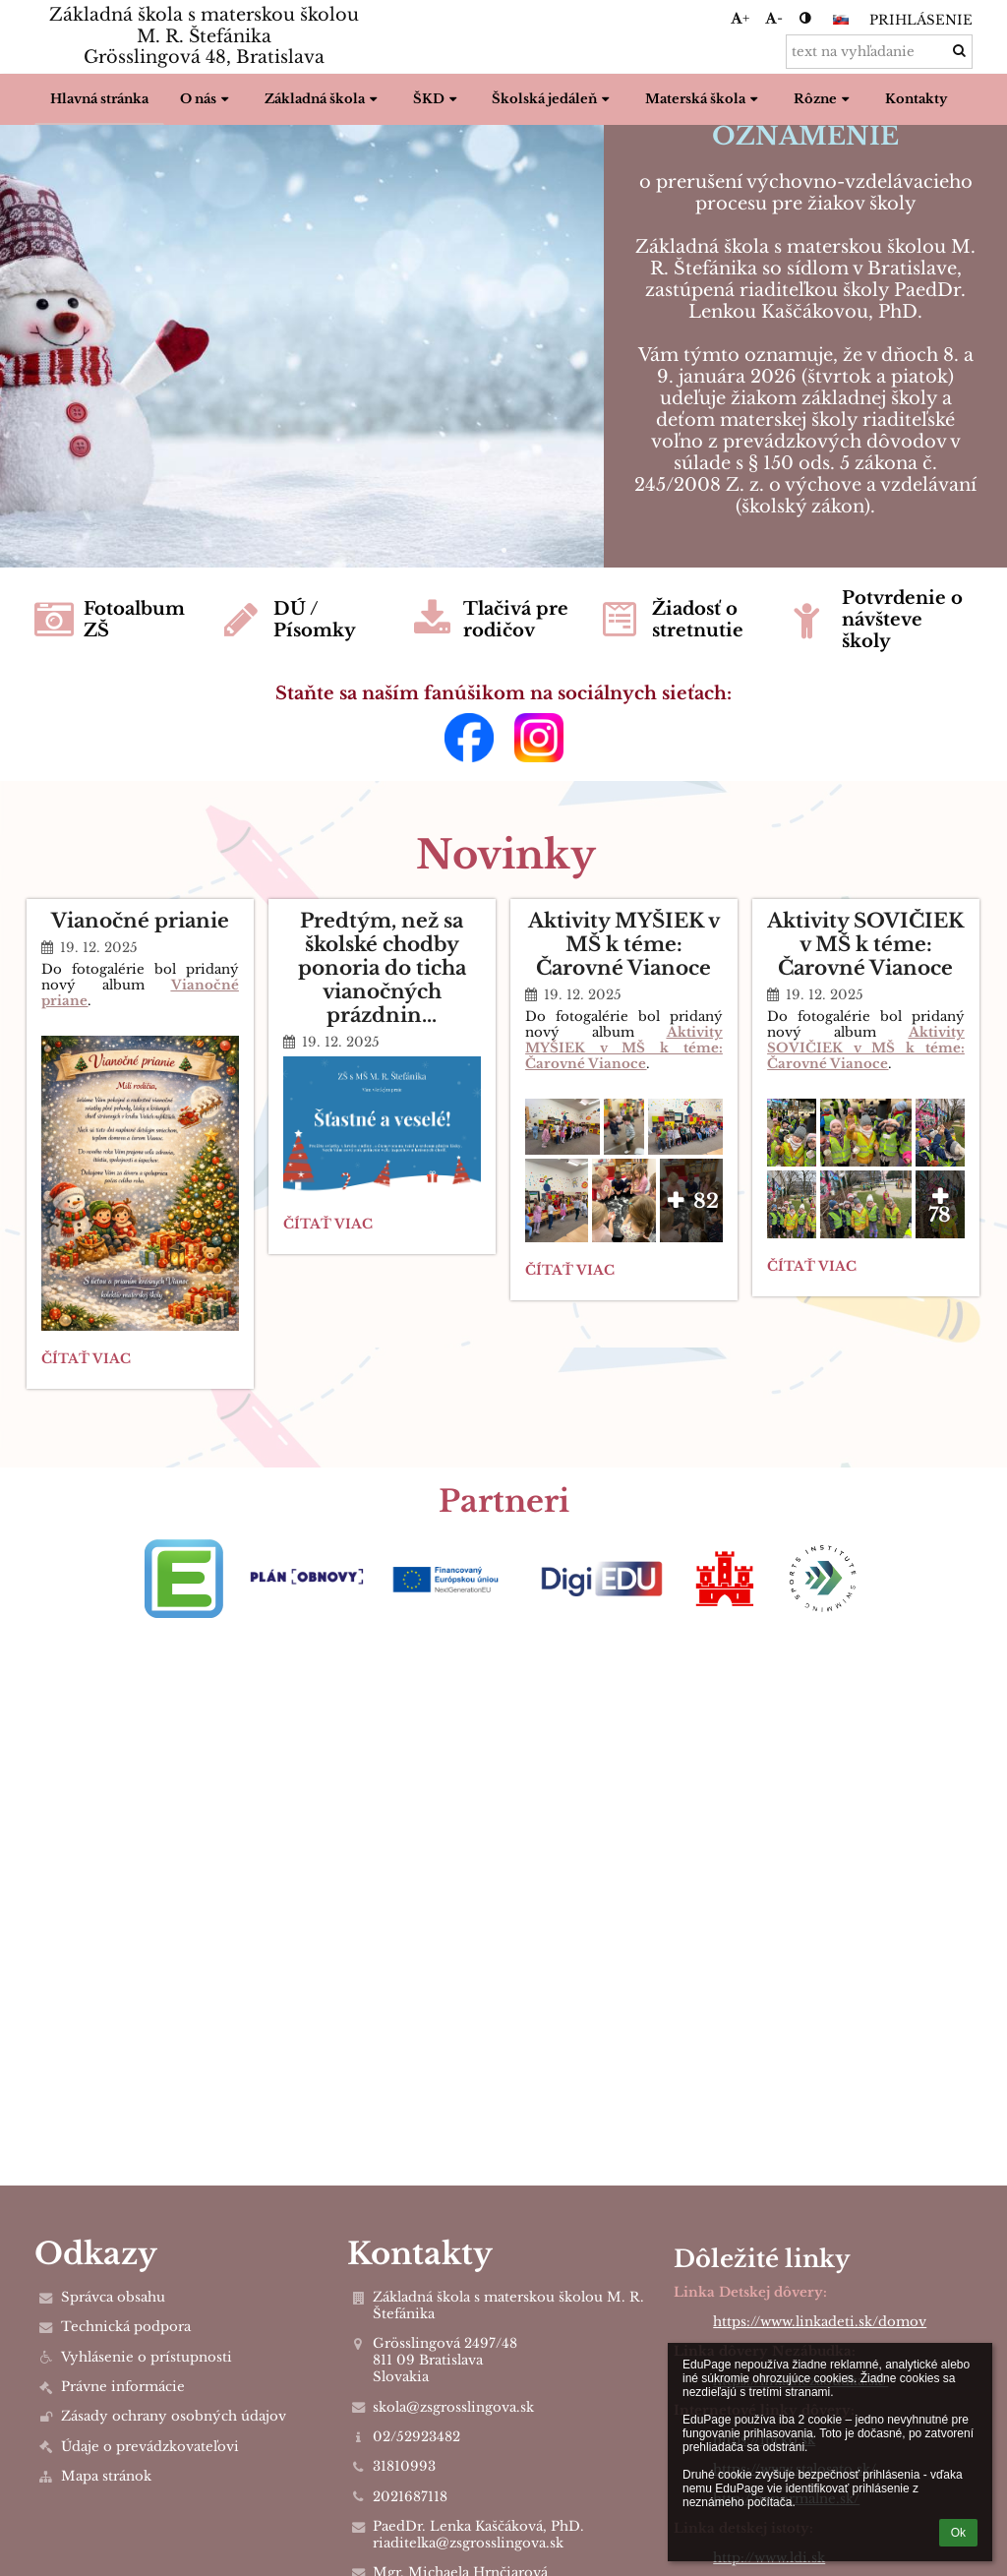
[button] (841, 19)
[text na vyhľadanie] (879, 51)
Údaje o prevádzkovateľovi (150, 2446)
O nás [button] (206, 98)
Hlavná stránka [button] (99, 98)
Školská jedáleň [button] (553, 98)
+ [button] (740, 18)
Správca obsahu (113, 2297)
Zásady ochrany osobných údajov (173, 2416)
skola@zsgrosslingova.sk (453, 2407)
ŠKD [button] (437, 98)
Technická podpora (126, 2326)
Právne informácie (123, 2386)
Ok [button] (958, 2533)
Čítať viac (85, 1361)
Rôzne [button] (824, 98)
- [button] (774, 18)
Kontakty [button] (916, 98)
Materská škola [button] (703, 98)
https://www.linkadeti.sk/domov (819, 2321)
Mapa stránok (106, 2476)
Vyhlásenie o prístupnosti (146, 2357)
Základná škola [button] (323, 98)
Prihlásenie (921, 20)
